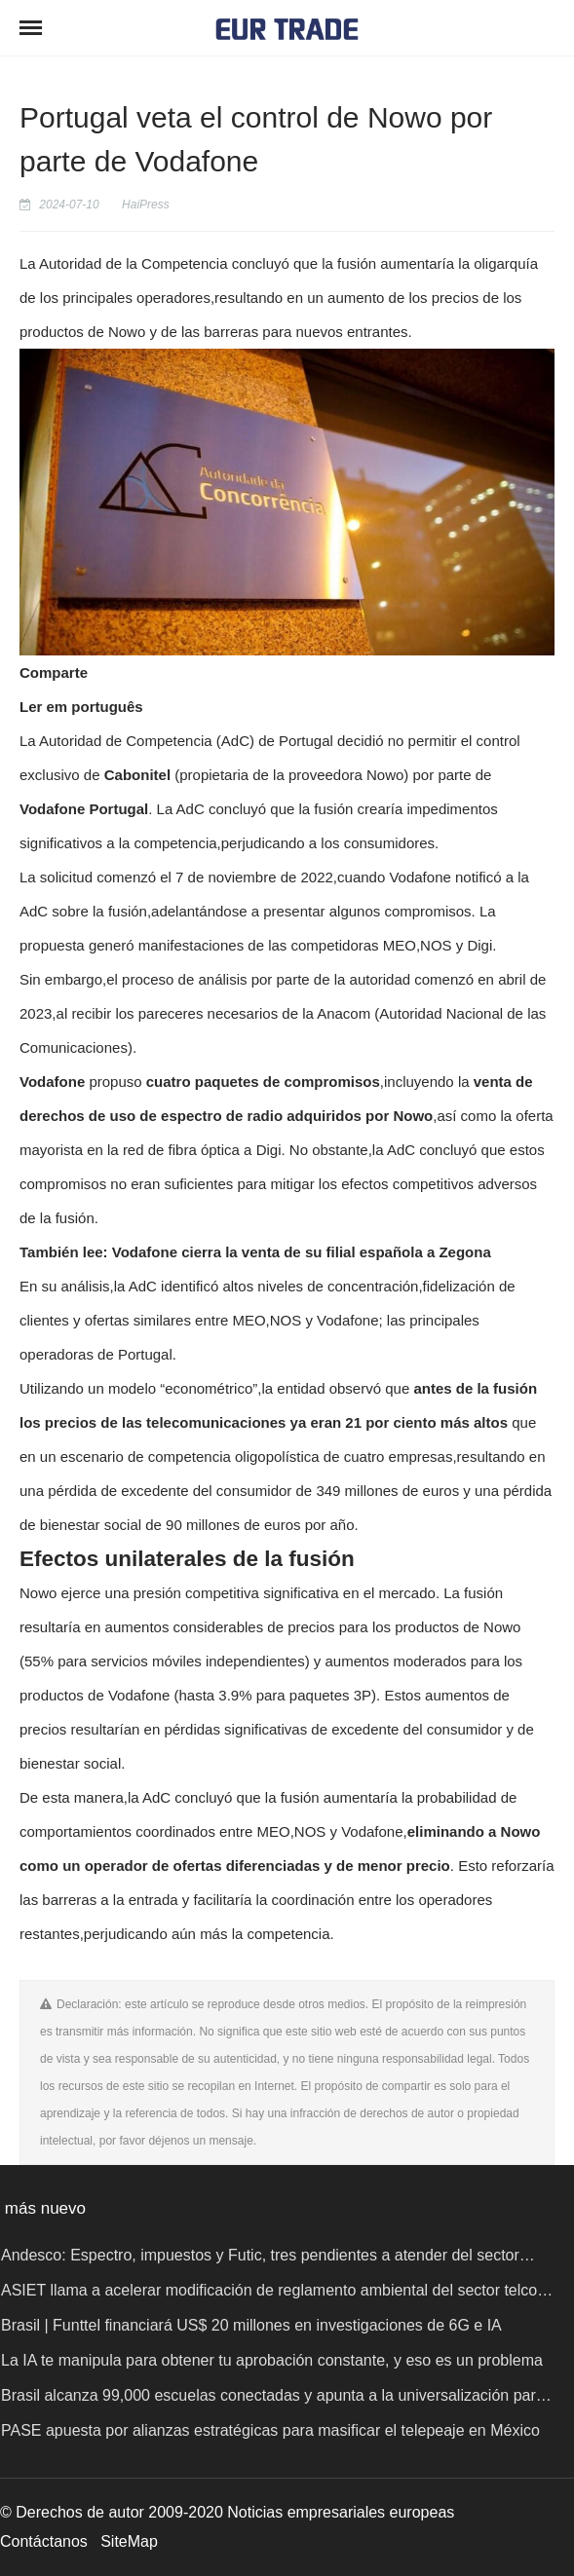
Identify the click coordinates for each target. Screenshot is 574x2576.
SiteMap (129, 2541)
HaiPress (146, 204)
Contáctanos (44, 2541)
